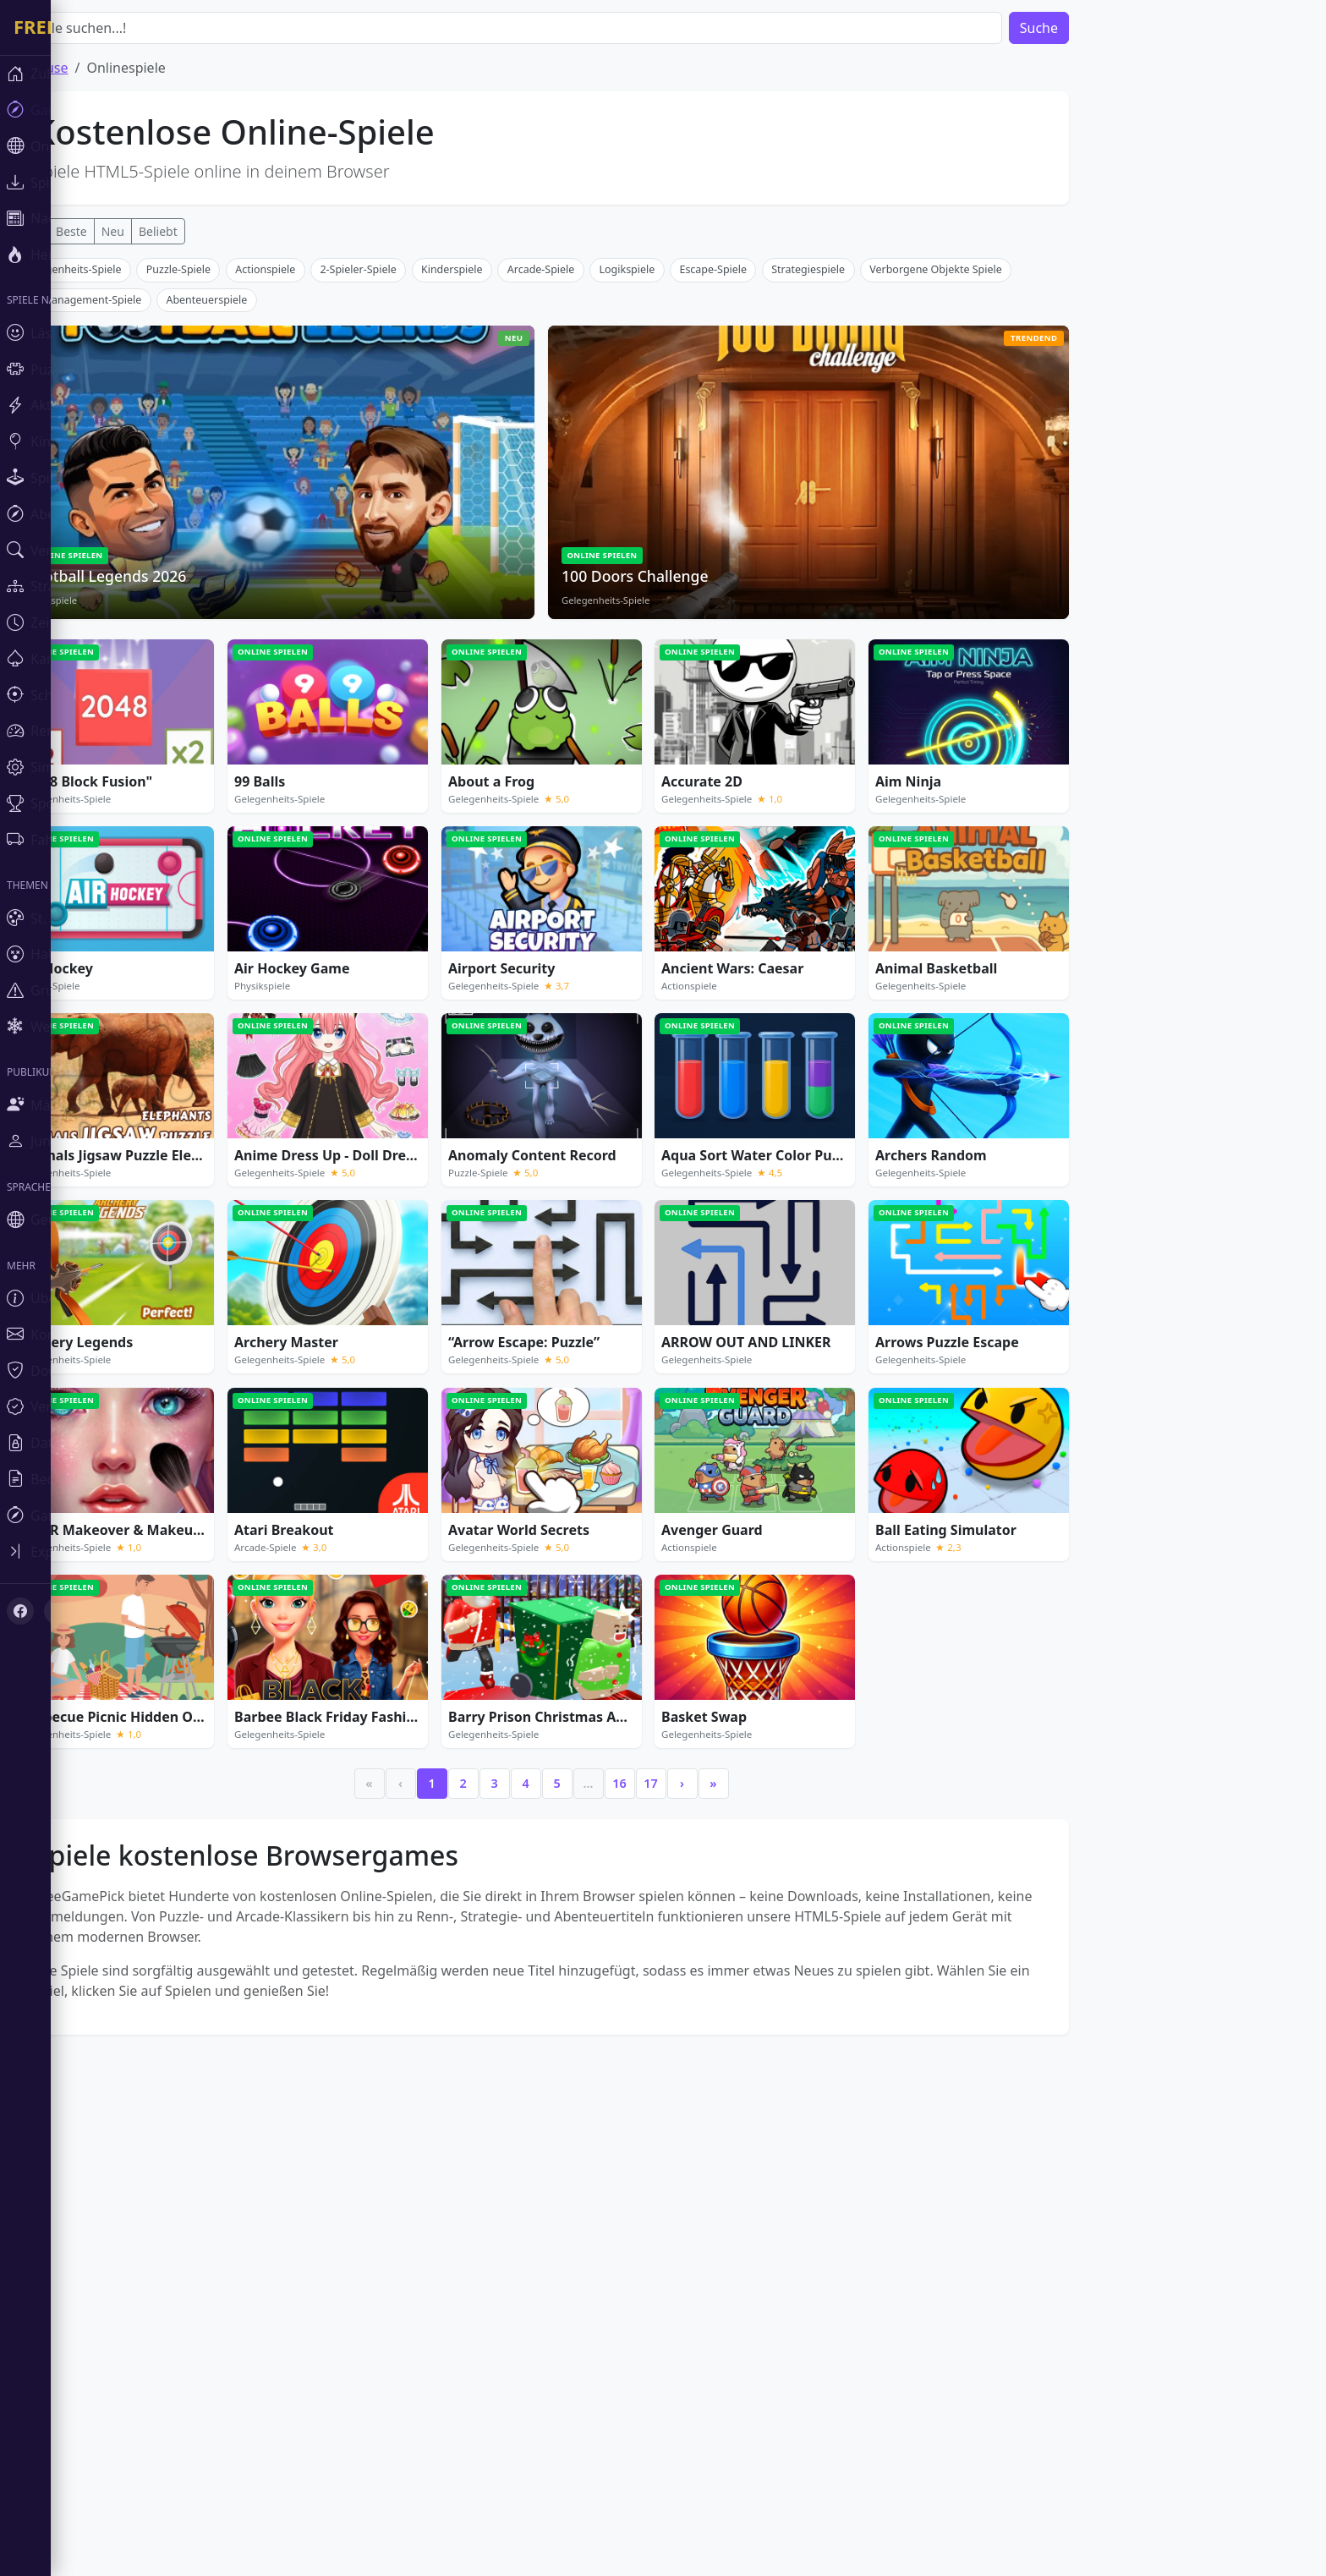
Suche (1090, 28)
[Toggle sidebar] (101, 1551)
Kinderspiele (503, 519)
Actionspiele (316, 519)
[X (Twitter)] (57, 1611)
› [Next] (733, 2033)
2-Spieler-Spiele (408, 519)
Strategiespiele (859, 519)
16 (670, 2033)
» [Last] (763, 2033)
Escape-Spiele (763, 519)
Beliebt (208, 231)
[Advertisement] (592, 376)
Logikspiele (678, 519)
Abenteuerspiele (257, 550)
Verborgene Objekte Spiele (986, 519)
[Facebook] (20, 1611)
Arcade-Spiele (592, 519)
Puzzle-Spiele (229, 519)
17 (701, 2033)
